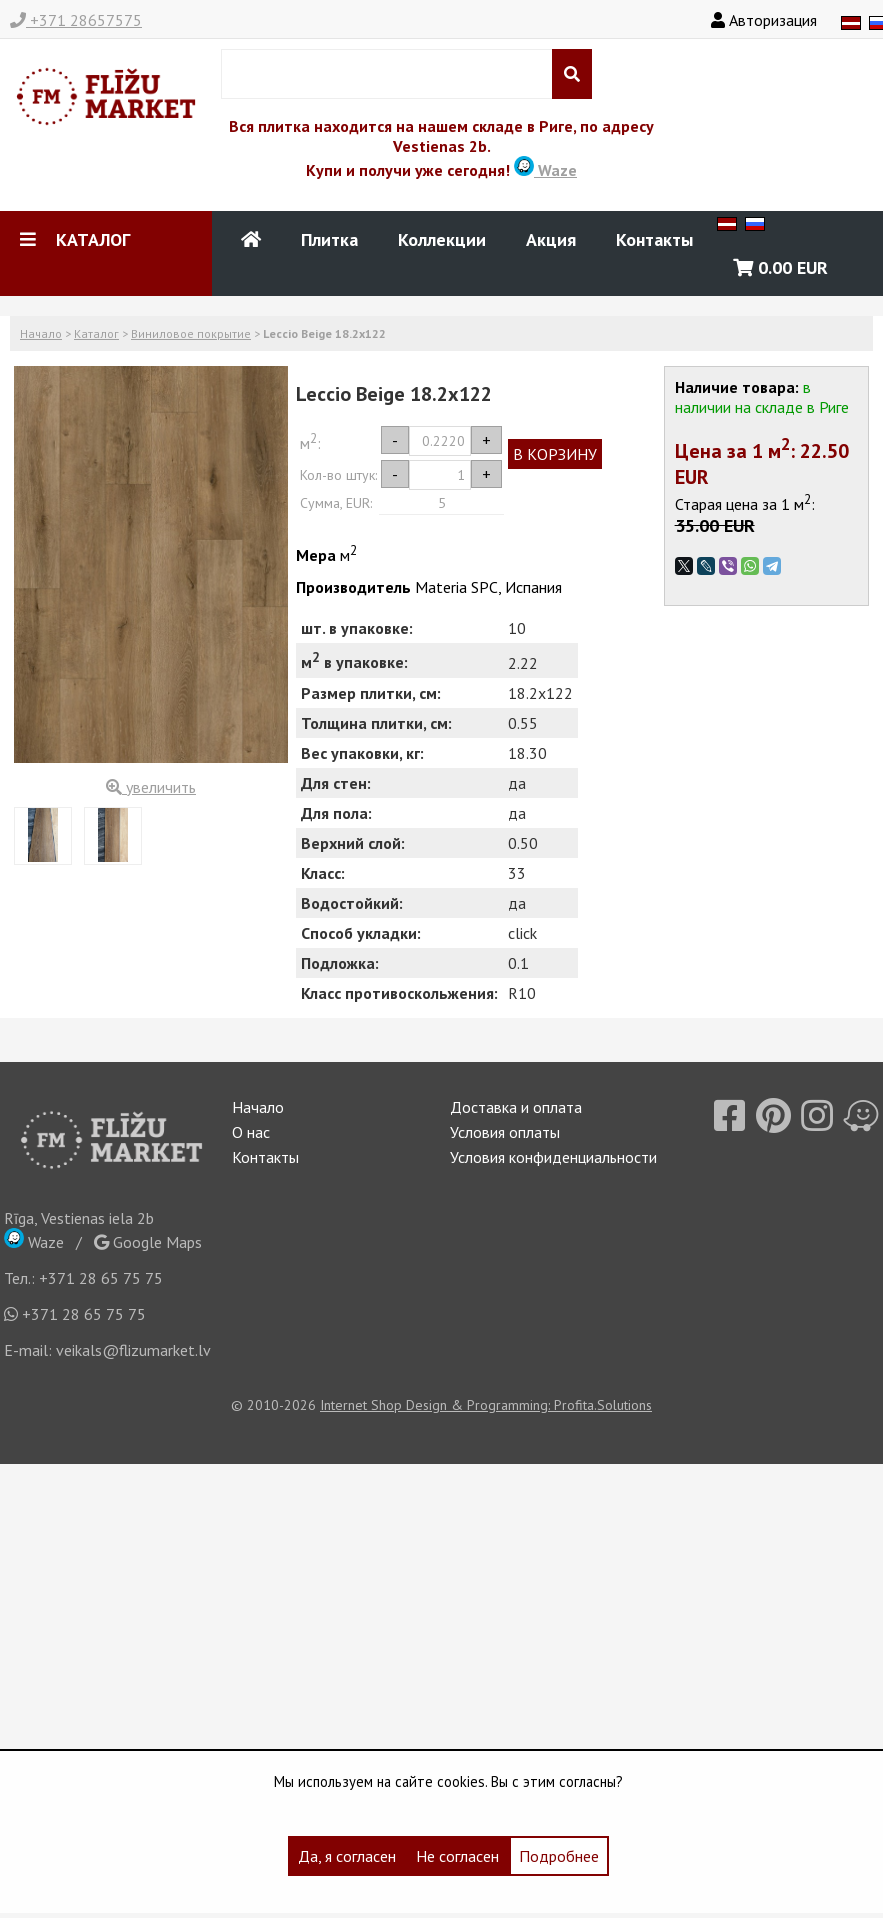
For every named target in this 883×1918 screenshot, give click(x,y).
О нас (251, 1132)
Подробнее (559, 1856)
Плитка (329, 239)
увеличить (151, 787)
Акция (551, 239)
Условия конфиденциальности (553, 1157)
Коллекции (442, 239)
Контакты (654, 239)
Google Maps (148, 1242)
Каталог (96, 333)
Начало (41, 333)
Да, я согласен (347, 1856)
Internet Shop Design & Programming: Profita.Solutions (486, 1405)
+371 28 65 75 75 (101, 1278)
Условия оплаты (505, 1132)
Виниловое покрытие (191, 333)
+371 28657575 (76, 20)
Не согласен (457, 1856)
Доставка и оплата (516, 1107)
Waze (545, 170)
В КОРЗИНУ (555, 454)
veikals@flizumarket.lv (133, 1350)
